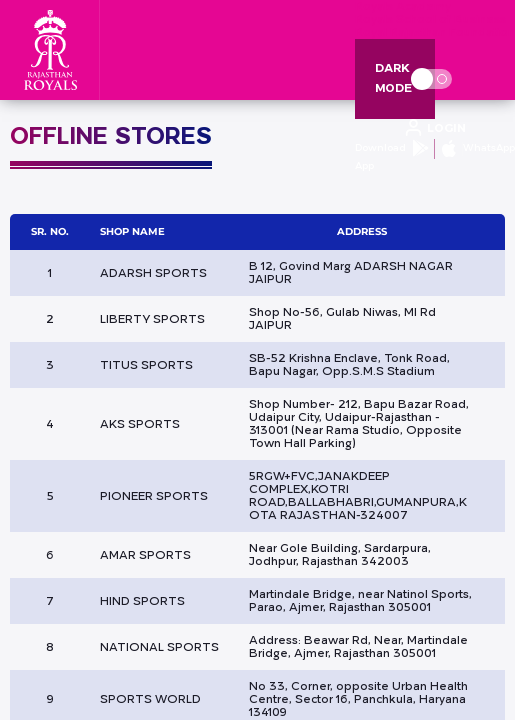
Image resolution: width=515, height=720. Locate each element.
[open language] (435, 129)
